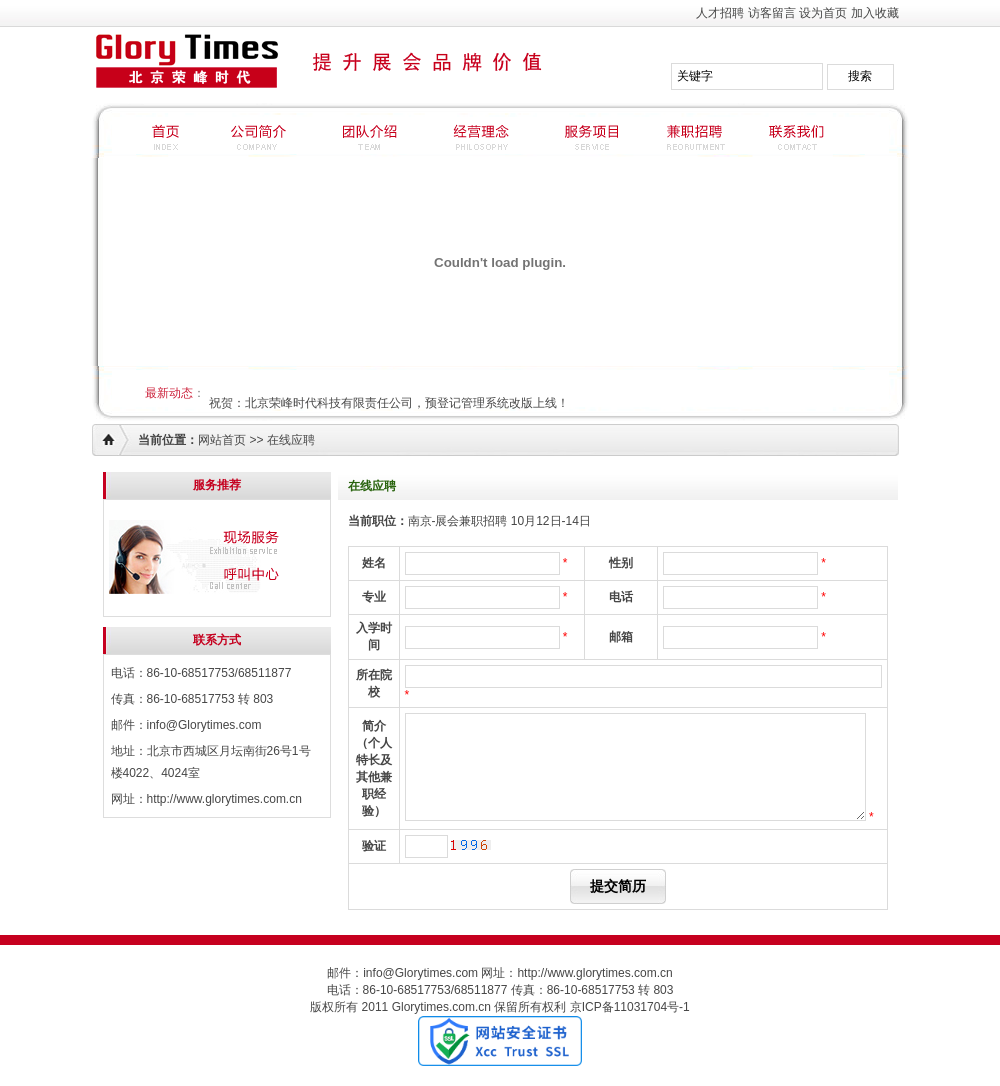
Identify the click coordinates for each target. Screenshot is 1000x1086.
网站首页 (222, 440)
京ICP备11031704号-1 (630, 1007)
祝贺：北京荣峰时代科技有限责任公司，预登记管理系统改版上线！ (389, 403)
